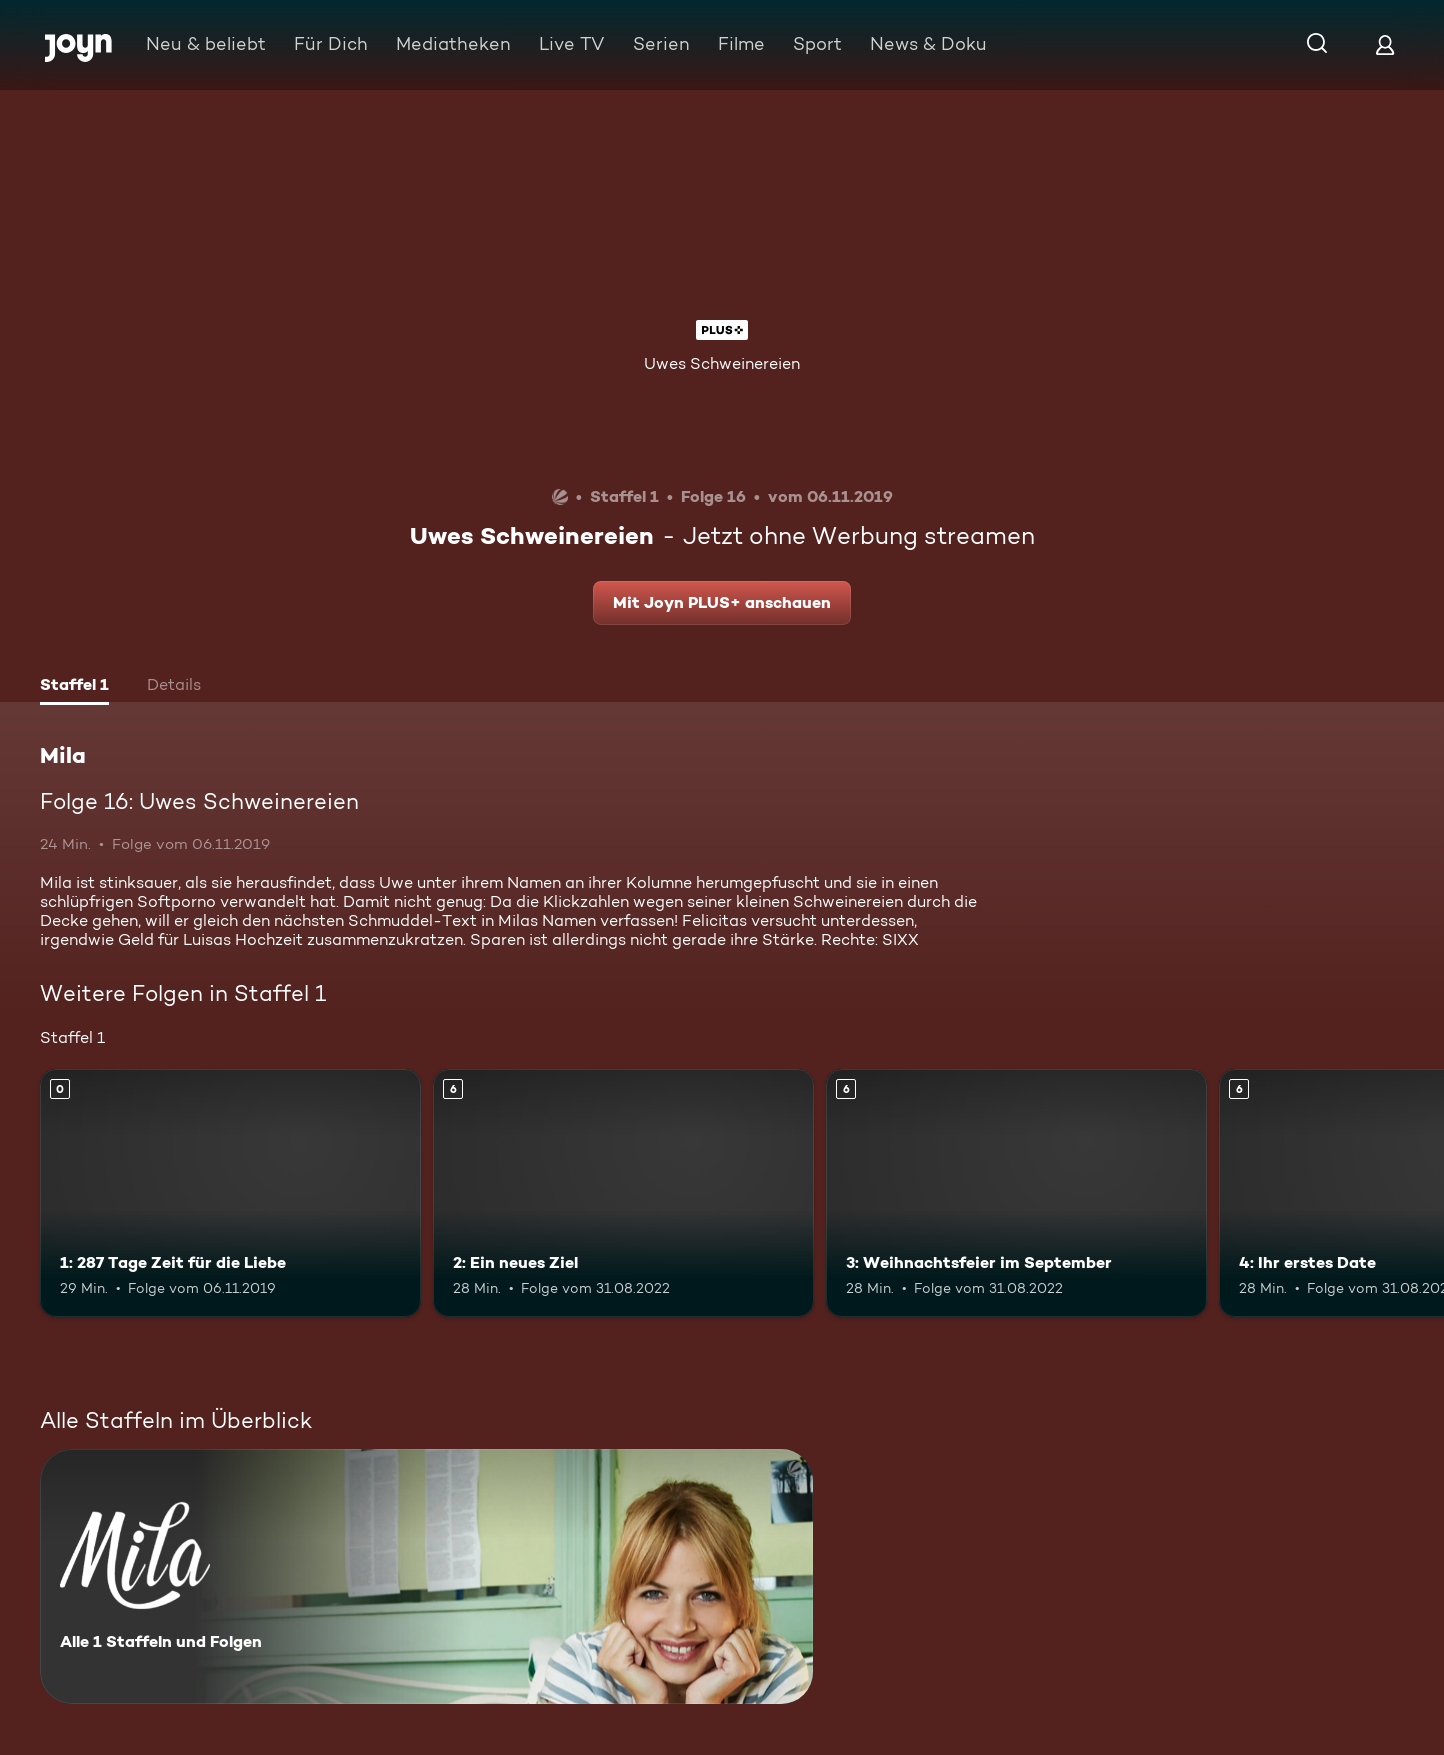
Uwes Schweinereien (722, 363)
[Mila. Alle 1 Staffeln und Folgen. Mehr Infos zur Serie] (426, 1576)
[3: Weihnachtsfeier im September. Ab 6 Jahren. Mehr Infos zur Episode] (1016, 1193)
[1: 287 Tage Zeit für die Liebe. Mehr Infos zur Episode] (230, 1193)
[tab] (74, 687)
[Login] (1385, 44)
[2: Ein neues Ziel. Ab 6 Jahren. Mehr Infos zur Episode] (623, 1193)
